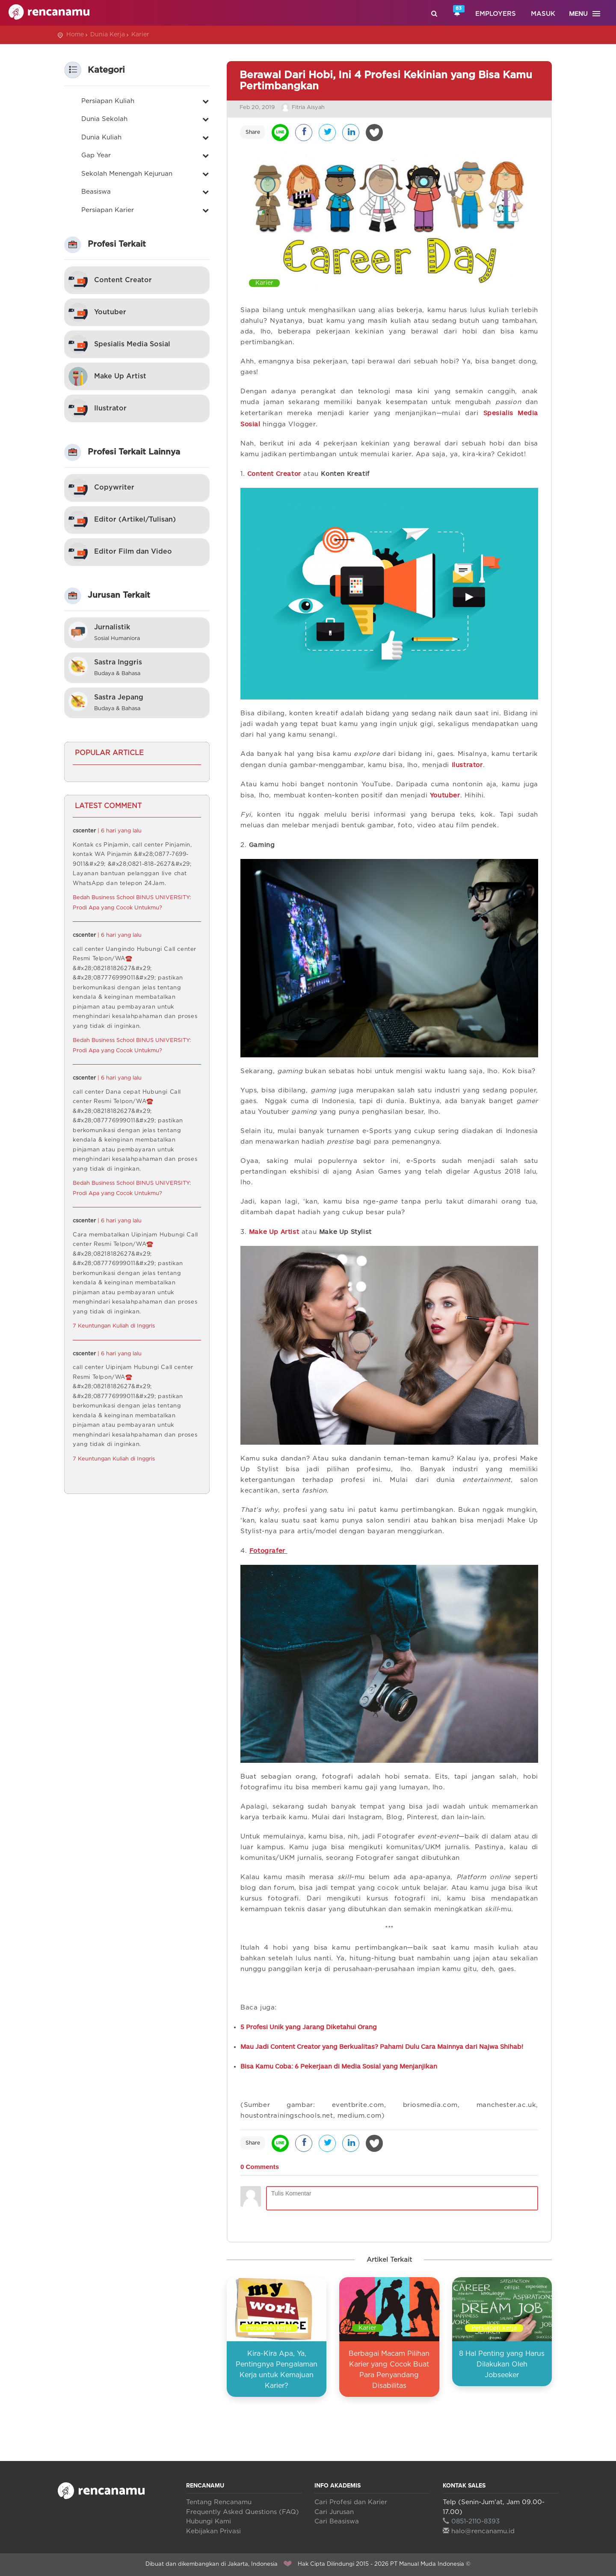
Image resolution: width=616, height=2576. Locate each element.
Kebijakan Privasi (213, 2531)
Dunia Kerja (107, 35)
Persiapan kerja (268, 2328)
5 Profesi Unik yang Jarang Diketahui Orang (308, 2026)
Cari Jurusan (334, 2512)
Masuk (543, 14)
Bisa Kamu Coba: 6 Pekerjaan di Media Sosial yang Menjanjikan (338, 2066)
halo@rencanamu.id (479, 2531)
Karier (140, 35)
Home (75, 35)
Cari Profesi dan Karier (350, 2502)
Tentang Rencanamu (219, 2502)
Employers (495, 14)
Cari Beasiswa (336, 2521)
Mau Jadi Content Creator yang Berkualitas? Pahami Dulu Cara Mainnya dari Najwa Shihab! (381, 2046)
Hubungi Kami (208, 2521)
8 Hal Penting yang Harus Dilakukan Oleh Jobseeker (502, 2364)
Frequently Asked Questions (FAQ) (242, 2512)
